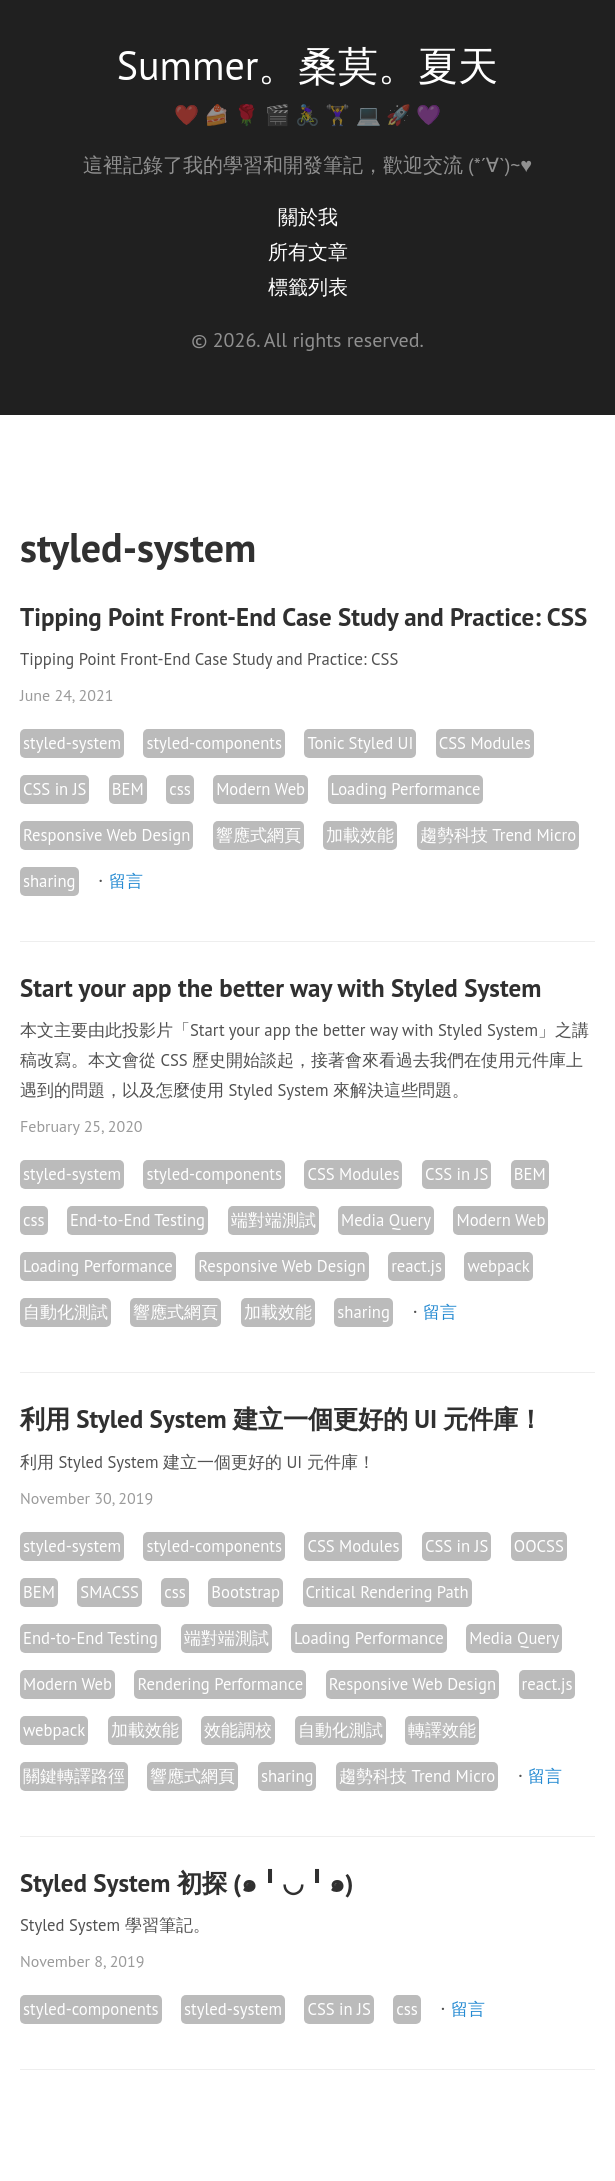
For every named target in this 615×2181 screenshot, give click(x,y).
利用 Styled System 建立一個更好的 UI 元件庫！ (281, 1419)
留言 (126, 881)
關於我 (308, 217)
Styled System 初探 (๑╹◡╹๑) (186, 1883)
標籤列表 (308, 287)
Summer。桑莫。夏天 (308, 65)
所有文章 (308, 252)
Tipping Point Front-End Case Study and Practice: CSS (303, 617)
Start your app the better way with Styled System (280, 988)
